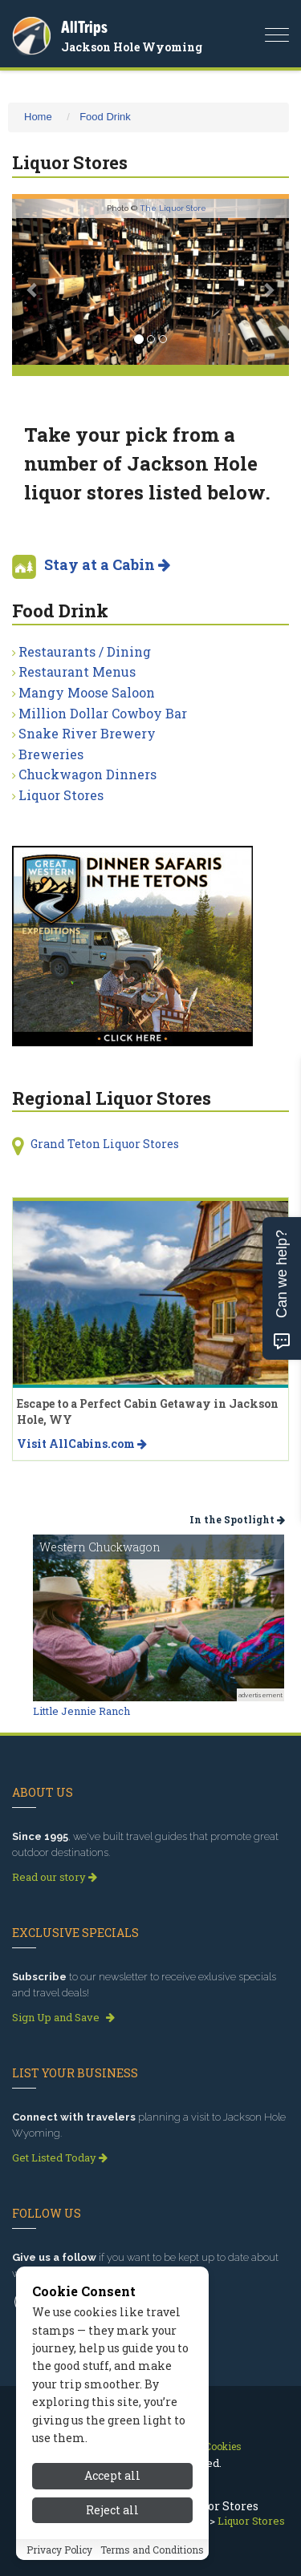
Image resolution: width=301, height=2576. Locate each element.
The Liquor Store (173, 208)
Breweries (50, 754)
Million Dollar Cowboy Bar (102, 713)
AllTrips (84, 27)
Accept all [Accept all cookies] (112, 2494)
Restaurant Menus (77, 671)
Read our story (54, 1877)
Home (38, 117)
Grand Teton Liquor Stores (105, 1143)
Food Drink (105, 117)
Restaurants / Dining (84, 651)
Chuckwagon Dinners (87, 774)
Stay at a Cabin (107, 564)
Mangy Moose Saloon (86, 692)
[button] (33, 282)
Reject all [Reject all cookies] (112, 2528)
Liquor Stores (61, 795)
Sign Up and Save (63, 2017)
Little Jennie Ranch (81, 1711)
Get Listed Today (60, 2157)
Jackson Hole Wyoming (131, 47)
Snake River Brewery (87, 733)
